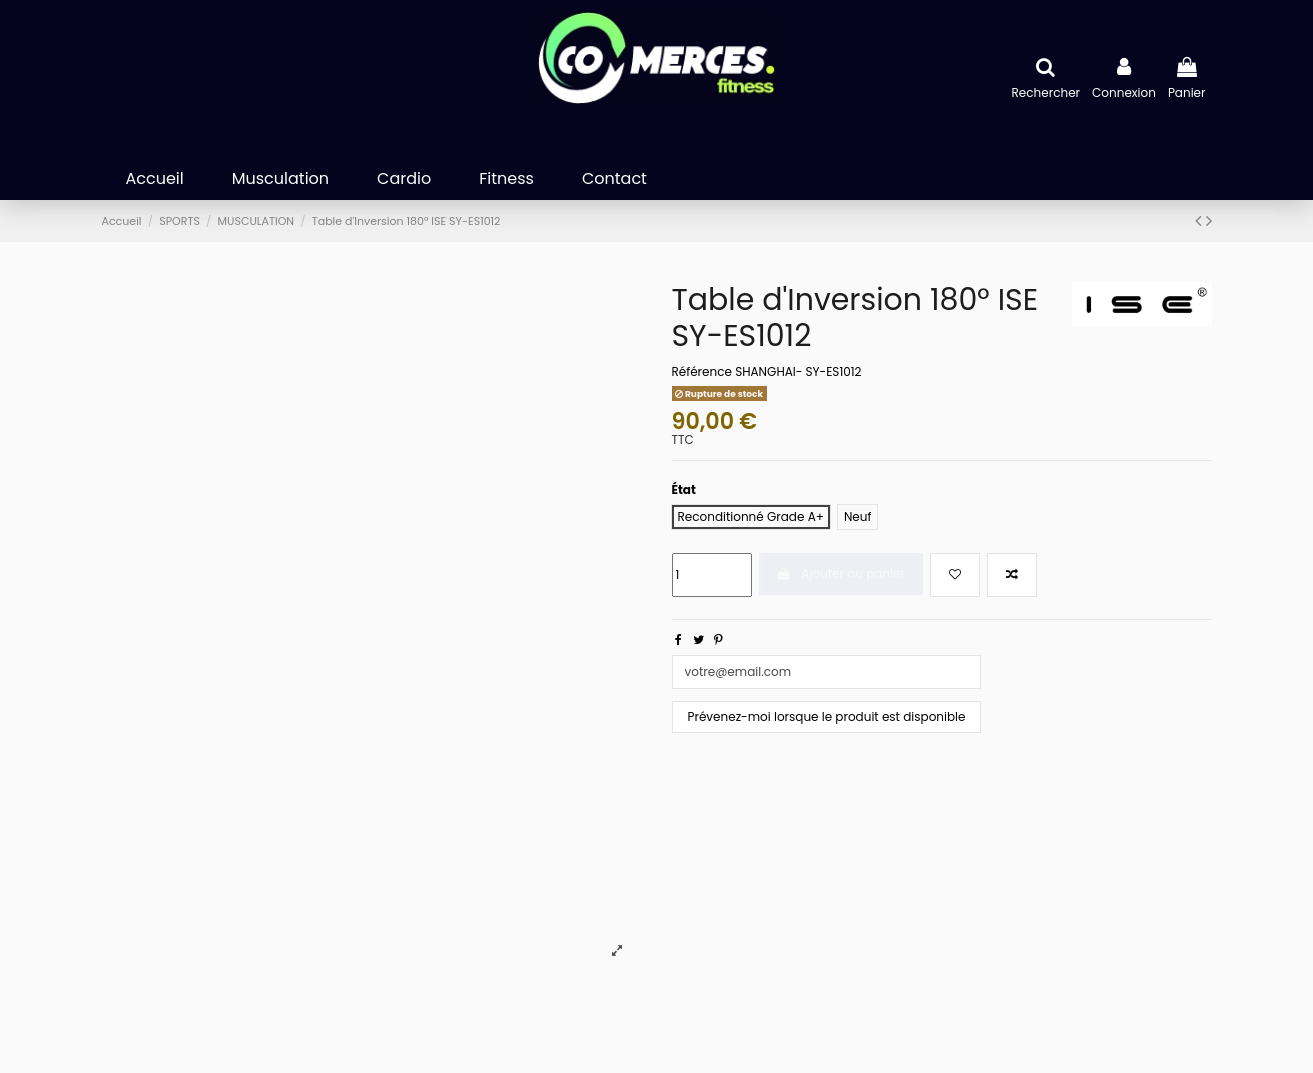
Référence (702, 372)
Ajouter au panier (841, 573)
